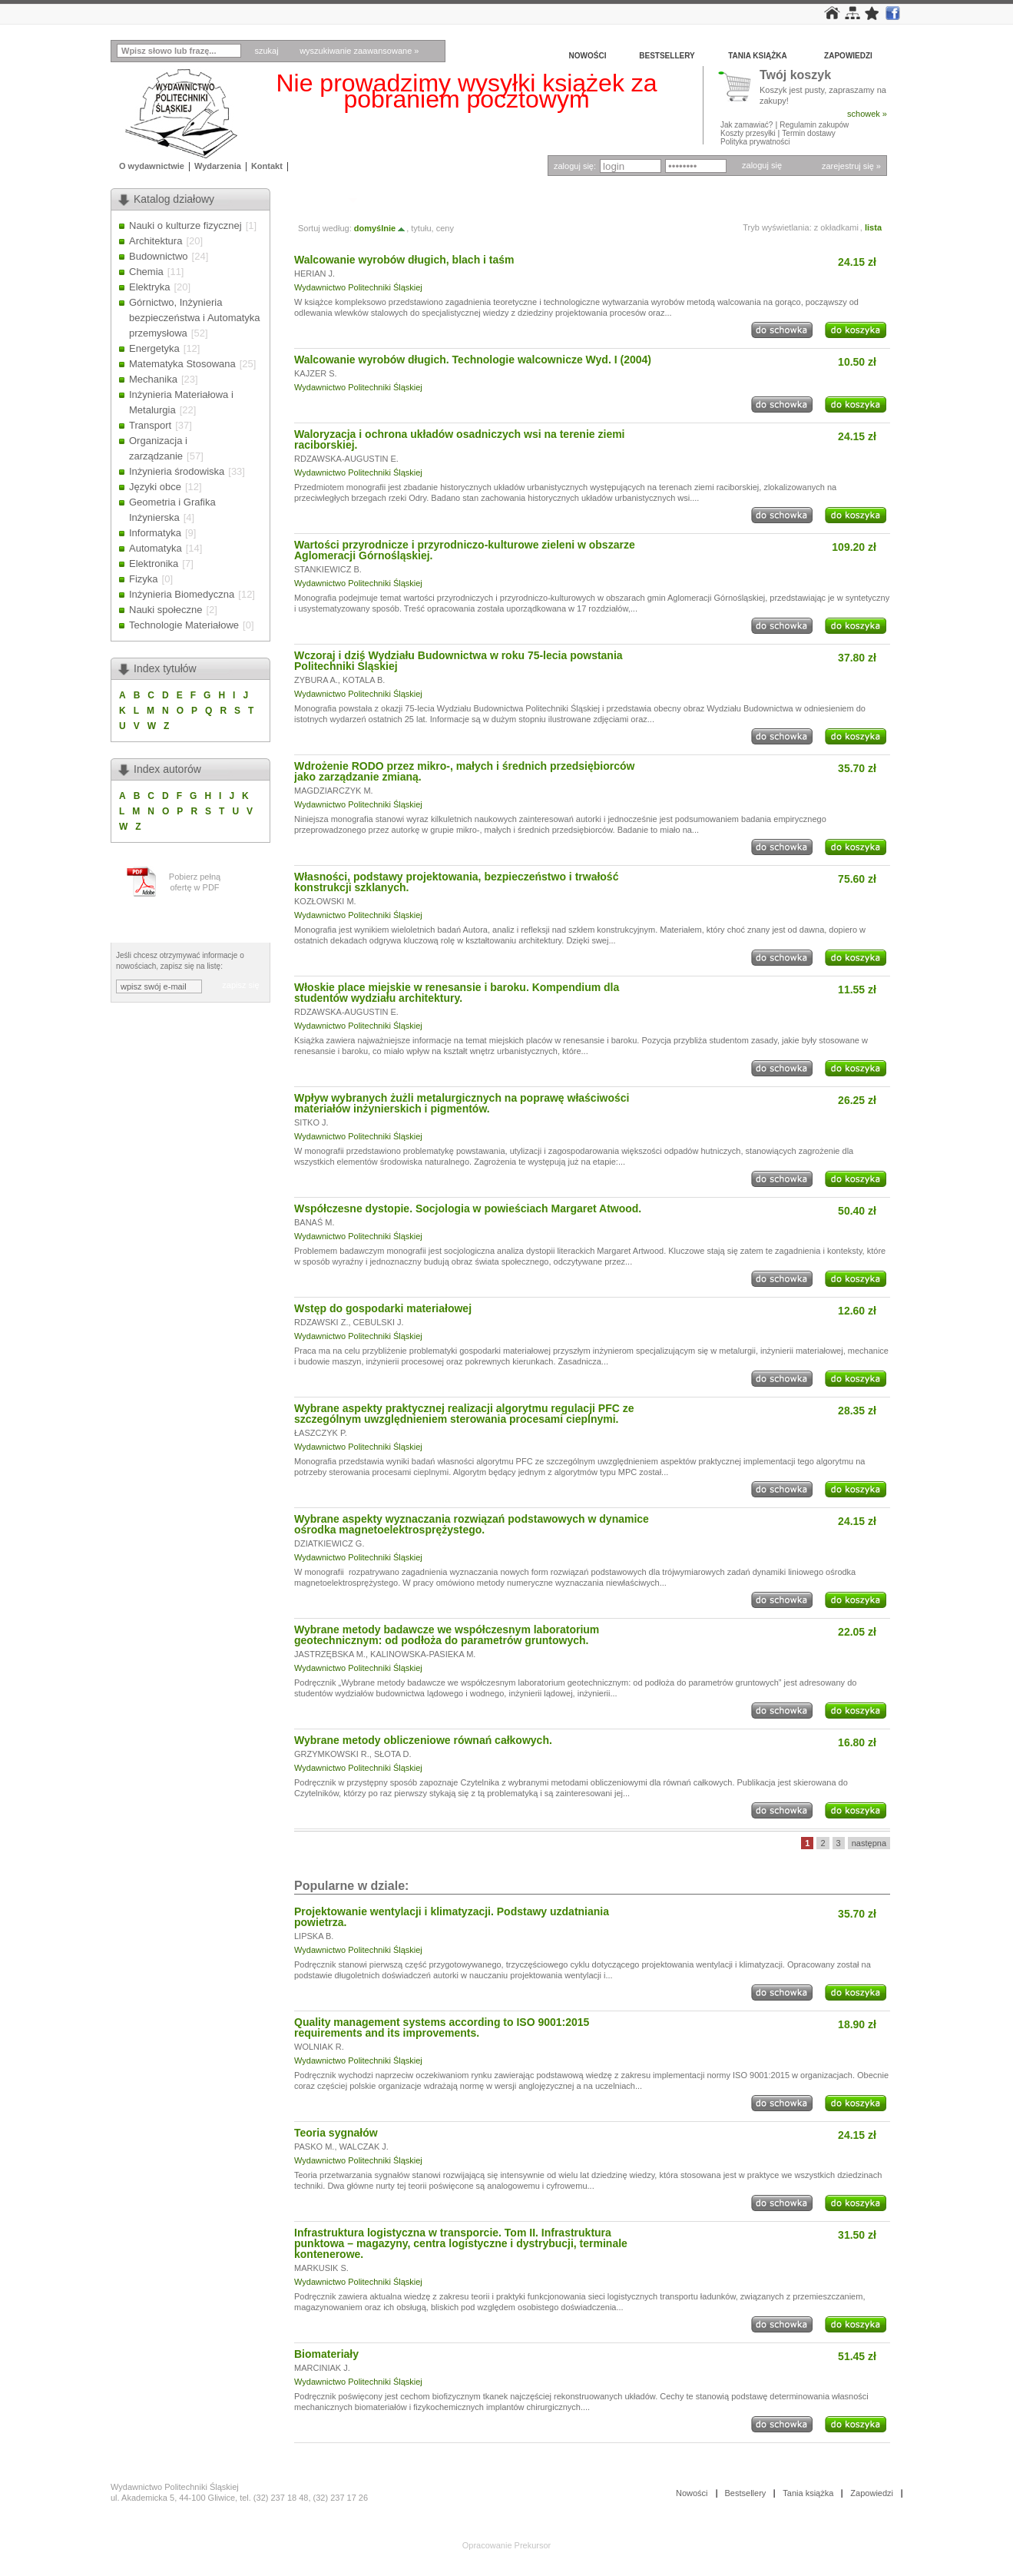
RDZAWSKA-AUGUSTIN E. (346, 458)
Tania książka (757, 55)
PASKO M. (314, 2146)
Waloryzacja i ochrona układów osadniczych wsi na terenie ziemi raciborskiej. (459, 439)
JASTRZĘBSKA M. (330, 1654)
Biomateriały (326, 2354)
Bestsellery (666, 55)
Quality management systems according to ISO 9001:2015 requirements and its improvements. (441, 2027)
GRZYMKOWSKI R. (331, 1754)
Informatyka (155, 533)
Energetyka (154, 348)
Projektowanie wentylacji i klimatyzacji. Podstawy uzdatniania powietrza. (451, 1916)
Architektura (155, 241)
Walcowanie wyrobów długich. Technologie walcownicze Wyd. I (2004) (472, 359)
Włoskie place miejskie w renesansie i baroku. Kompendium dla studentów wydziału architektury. (456, 992)
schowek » (867, 113)
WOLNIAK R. (319, 2046)
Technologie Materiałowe (184, 625)
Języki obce (155, 486)
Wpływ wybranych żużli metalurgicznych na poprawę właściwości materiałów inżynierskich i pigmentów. (461, 1103)
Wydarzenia (217, 166)
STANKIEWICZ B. (328, 569)
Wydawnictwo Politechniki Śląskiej (358, 287)
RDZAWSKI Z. (321, 1322)
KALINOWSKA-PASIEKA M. (422, 1654)
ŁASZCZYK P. (320, 1432)
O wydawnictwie (151, 166)
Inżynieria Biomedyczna (181, 594)
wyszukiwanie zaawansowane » (359, 50)
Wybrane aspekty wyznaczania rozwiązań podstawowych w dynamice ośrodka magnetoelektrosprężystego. (471, 1524)
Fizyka (143, 579)
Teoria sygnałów (336, 2133)
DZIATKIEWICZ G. (329, 1543)
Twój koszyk (795, 75)
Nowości (588, 55)
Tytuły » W (319, 199)
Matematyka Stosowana (182, 364)
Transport (150, 425)
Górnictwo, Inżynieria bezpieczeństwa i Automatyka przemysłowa (194, 318)
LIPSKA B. (313, 1936)
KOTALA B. (364, 680)
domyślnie (380, 228)
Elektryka (149, 287)
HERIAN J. (314, 273)
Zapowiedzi (848, 55)
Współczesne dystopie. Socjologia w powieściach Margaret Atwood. (467, 1208)
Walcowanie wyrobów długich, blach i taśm (404, 260)
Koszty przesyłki (748, 133)
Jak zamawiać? (746, 125)
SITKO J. (311, 1122)
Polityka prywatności (755, 142)
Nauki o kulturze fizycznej (185, 225)
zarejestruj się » (851, 166)
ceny (445, 228)
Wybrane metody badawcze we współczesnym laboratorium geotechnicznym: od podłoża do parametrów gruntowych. (446, 1634)
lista (873, 227)
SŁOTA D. (393, 1754)
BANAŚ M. (314, 1222)
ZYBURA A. (316, 680)
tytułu (421, 228)
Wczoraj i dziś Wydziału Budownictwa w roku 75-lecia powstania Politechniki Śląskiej (458, 660)
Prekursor (533, 2545)
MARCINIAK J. (322, 2367)
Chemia (146, 271)
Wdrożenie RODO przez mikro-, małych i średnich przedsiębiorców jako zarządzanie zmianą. (464, 771)
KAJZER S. (315, 373)
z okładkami (836, 227)
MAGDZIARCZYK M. (333, 790)
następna (869, 1843)
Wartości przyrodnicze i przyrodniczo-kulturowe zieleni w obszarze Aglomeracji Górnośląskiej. (464, 550)
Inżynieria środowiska (176, 471)
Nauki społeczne (165, 609)
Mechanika (153, 379)
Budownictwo (158, 256)
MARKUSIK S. (321, 2268)
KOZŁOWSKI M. (325, 901)
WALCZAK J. (364, 2146)
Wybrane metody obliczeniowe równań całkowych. (423, 1740)
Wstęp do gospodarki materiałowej (383, 1308)
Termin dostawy (808, 133)
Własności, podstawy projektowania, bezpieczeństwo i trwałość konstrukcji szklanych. (456, 881)
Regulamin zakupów (814, 125)
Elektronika (153, 563)
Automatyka (155, 548)
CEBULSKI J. (378, 1322)
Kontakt (267, 166)
